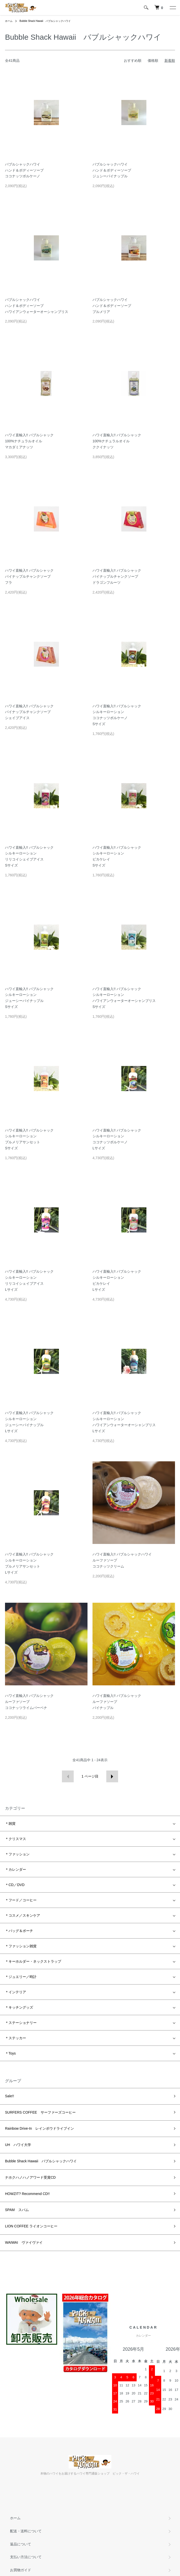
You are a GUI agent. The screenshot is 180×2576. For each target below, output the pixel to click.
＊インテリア (15, 1992)
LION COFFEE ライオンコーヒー (31, 2226)
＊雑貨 (10, 1823)
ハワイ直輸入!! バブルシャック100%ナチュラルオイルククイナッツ (117, 441)
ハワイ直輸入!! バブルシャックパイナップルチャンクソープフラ (29, 576)
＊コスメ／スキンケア (22, 1915)
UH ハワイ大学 (18, 2145)
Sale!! (9, 2096)
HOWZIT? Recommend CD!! (27, 2194)
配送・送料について (26, 2531)
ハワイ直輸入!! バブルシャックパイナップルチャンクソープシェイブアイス (29, 712)
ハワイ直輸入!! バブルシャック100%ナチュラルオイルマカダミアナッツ (29, 441)
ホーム (9, 21)
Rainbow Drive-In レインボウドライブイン (39, 2128)
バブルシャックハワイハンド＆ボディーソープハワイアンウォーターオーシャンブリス (36, 306)
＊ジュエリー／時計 (21, 1977)
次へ (112, 1776)
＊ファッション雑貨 (21, 1946)
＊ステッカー (15, 2038)
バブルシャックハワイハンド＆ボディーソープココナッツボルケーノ (24, 170)
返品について (20, 2544)
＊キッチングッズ (19, 2007)
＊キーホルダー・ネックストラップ (33, 1961)
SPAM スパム (17, 2210)
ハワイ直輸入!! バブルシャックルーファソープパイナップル (117, 1702)
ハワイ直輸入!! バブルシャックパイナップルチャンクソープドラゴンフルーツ (117, 576)
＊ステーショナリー (21, 2023)
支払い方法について (26, 2557)
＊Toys (10, 2053)
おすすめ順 (132, 61)
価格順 (153, 61)
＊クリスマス (15, 1839)
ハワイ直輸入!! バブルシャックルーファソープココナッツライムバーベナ (29, 1702)
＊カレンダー (15, 1869)
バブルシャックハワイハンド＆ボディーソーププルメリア (112, 306)
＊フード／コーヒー (21, 1900)
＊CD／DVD (15, 1885)
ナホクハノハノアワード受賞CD (30, 2177)
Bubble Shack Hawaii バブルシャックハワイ (45, 21)
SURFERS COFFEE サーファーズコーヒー (40, 2112)
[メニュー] (172, 7)
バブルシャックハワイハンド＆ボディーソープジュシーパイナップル (112, 170)
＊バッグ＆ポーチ (19, 1931)
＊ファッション (17, 1854)
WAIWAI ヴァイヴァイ (24, 2242)
